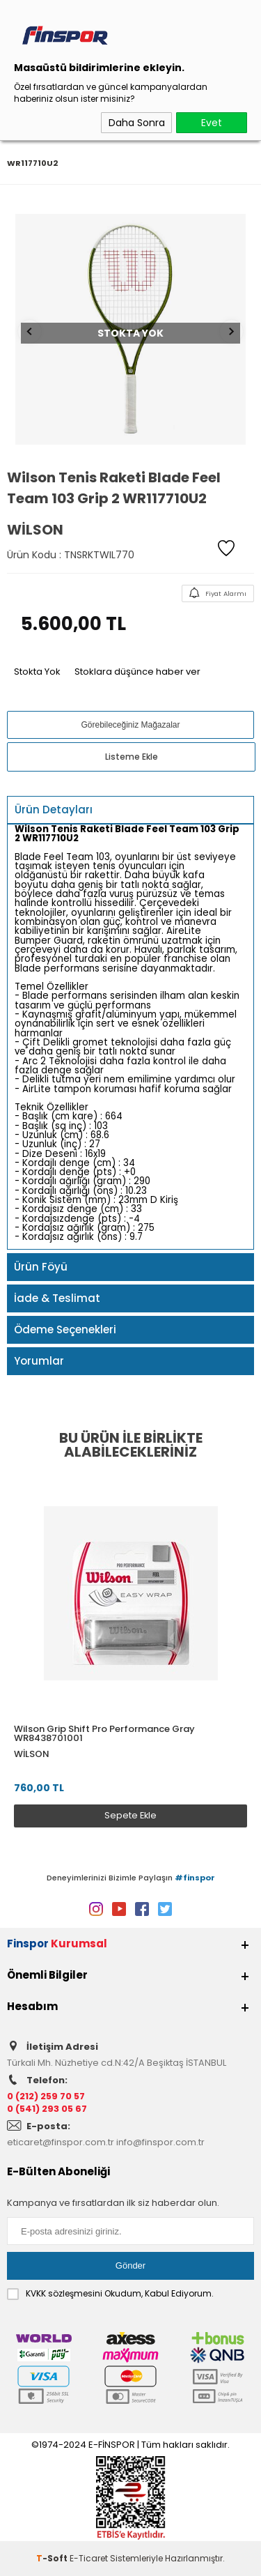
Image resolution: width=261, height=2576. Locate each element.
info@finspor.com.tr (160, 2142)
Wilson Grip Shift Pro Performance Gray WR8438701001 (104, 1733)
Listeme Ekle (131, 757)
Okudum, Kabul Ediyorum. (110, 2294)
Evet (211, 123)
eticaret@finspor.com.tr (60, 2142)
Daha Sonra (137, 123)
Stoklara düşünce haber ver (137, 671)
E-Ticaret (89, 2558)
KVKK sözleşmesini (64, 2293)
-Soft (53, 2558)
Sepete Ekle (130, 1815)
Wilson (31, 1753)
